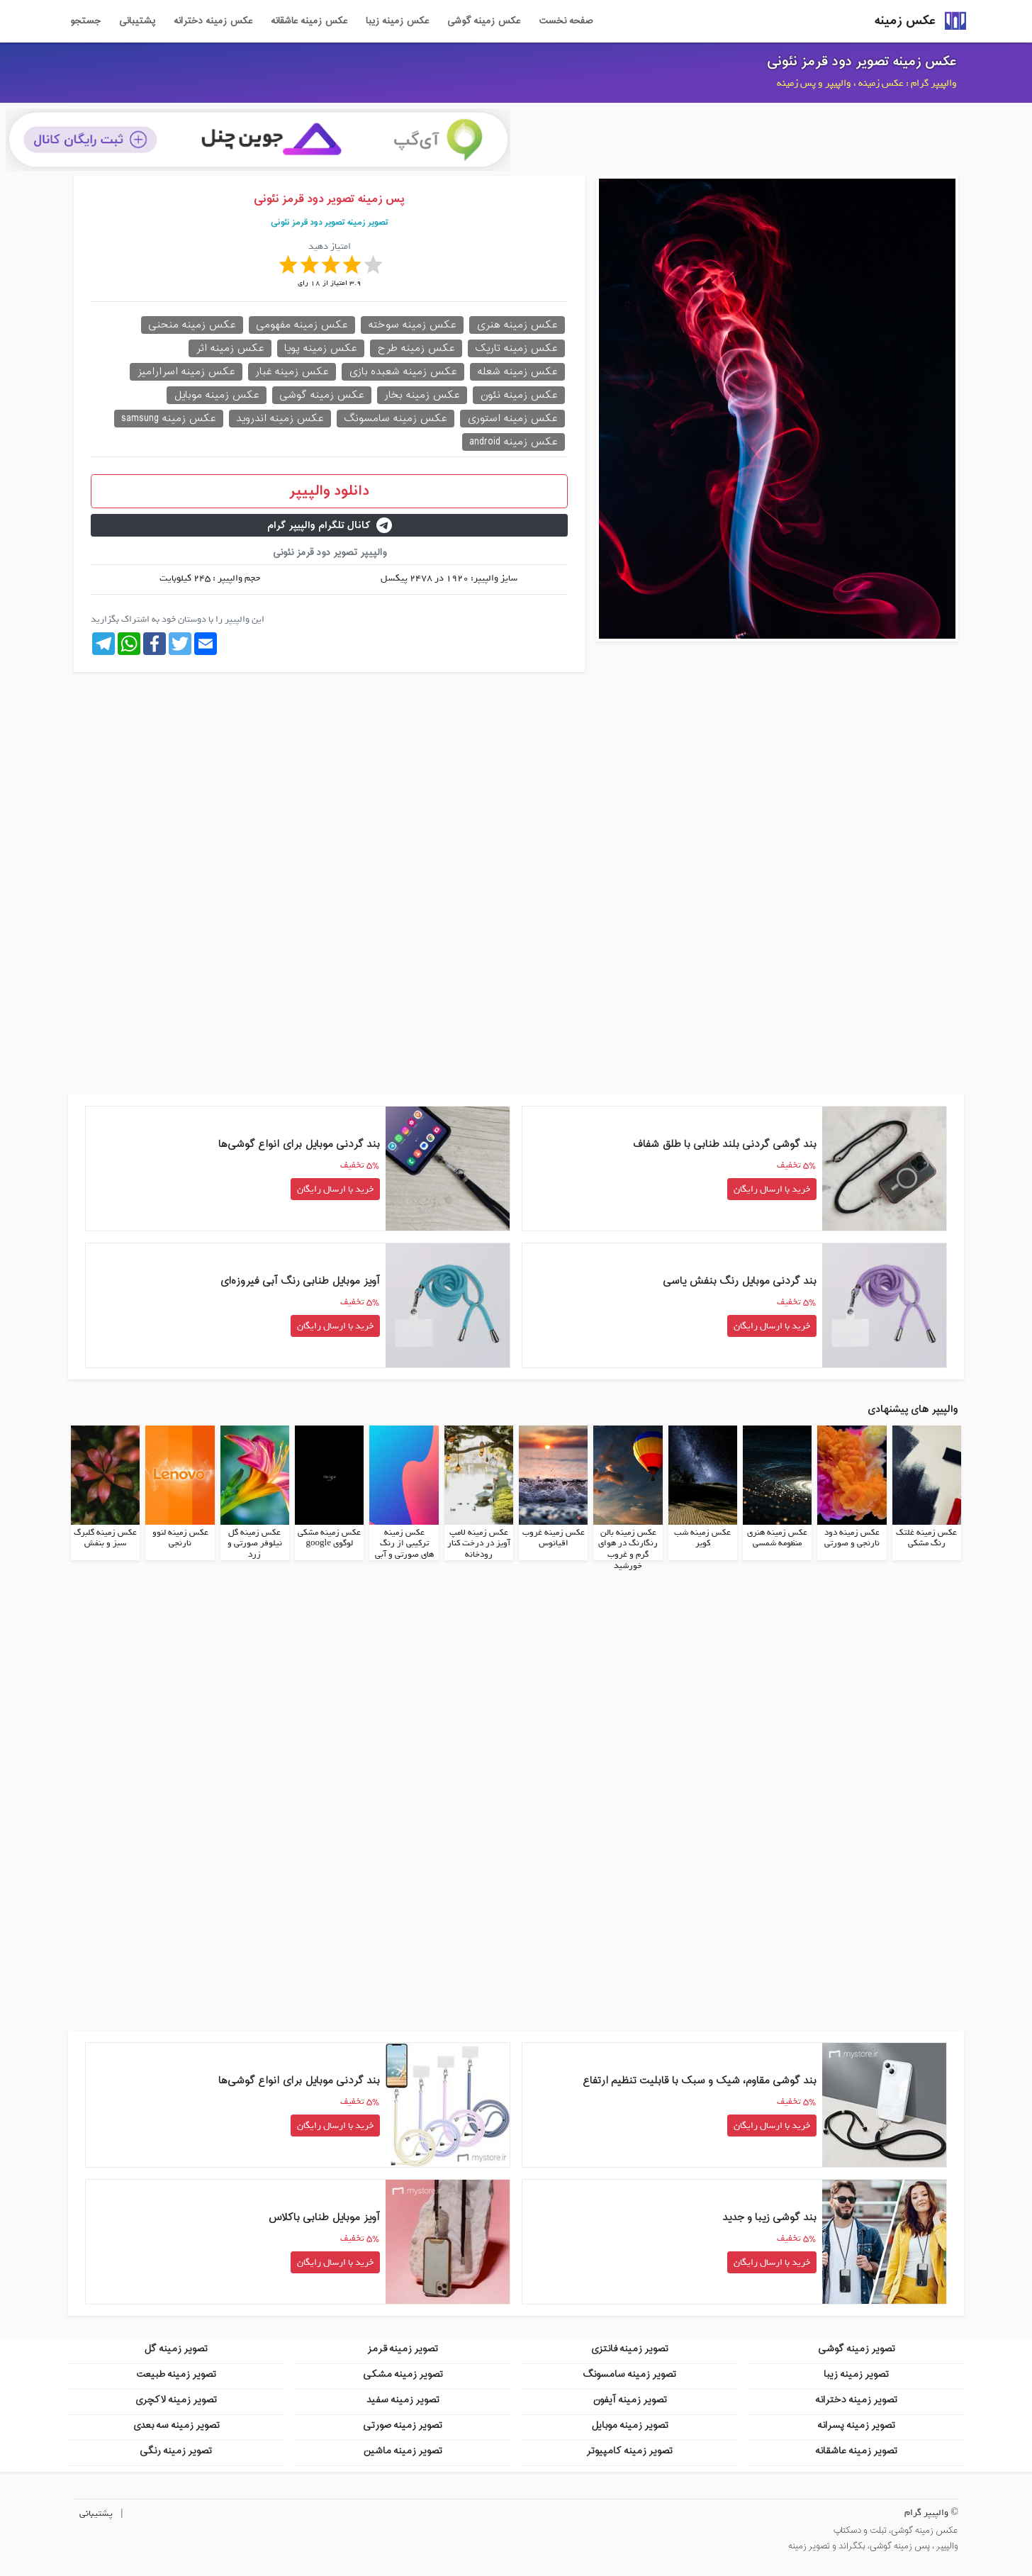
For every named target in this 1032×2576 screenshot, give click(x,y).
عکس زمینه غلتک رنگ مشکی (926, 1538)
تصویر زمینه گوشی (856, 2349)
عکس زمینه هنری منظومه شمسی (777, 1538)
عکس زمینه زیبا (397, 21)
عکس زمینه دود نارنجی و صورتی (852, 1538)
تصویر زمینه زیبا (856, 2374)
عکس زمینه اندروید (280, 418)
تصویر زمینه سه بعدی (176, 2425)
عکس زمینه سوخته (412, 325)
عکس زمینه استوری (512, 418)
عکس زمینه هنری (517, 325)
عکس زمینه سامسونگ (395, 418)
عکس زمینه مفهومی (302, 325)
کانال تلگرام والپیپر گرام (329, 525)
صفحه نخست (566, 21)
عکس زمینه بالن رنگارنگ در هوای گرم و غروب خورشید (628, 1549)
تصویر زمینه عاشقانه (856, 2451)
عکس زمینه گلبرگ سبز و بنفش (105, 1538)
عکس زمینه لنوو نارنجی (180, 1538)
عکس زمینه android (513, 442)
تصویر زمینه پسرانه (856, 2425)
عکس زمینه (905, 21)
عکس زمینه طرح (416, 348)
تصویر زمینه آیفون (630, 2400)
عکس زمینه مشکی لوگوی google (329, 1538)
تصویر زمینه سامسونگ (629, 2374)
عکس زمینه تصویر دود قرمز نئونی (862, 61)
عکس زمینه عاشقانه (309, 21)
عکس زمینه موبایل (216, 395)
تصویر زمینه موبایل (629, 2425)
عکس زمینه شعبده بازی (403, 372)
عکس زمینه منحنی (192, 325)
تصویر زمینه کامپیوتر (629, 2451)
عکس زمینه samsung (168, 418)
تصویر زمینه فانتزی (629, 2349)
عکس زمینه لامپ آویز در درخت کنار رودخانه (478, 1543)
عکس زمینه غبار (292, 372)
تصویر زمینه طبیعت (176, 2374)
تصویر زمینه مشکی (403, 2374)
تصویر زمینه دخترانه (856, 2400)
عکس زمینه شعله (517, 372)
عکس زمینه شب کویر (702, 1538)
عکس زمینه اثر (230, 348)
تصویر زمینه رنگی (176, 2451)
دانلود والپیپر (329, 491)
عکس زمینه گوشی (483, 21)
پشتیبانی (137, 21)
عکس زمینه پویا (320, 348)
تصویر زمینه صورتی (402, 2425)
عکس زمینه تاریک (516, 348)
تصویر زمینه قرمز (402, 2349)
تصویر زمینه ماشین (402, 2451)
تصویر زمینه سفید (402, 2400)
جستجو (85, 21)
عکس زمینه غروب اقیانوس (553, 1538)
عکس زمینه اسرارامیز (186, 372)
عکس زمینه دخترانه (213, 21)
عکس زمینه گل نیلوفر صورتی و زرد (255, 1543)
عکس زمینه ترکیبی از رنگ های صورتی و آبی (404, 1543)
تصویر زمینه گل (176, 2349)
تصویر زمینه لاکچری (176, 2400)
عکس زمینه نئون (519, 395)
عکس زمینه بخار (422, 395)
